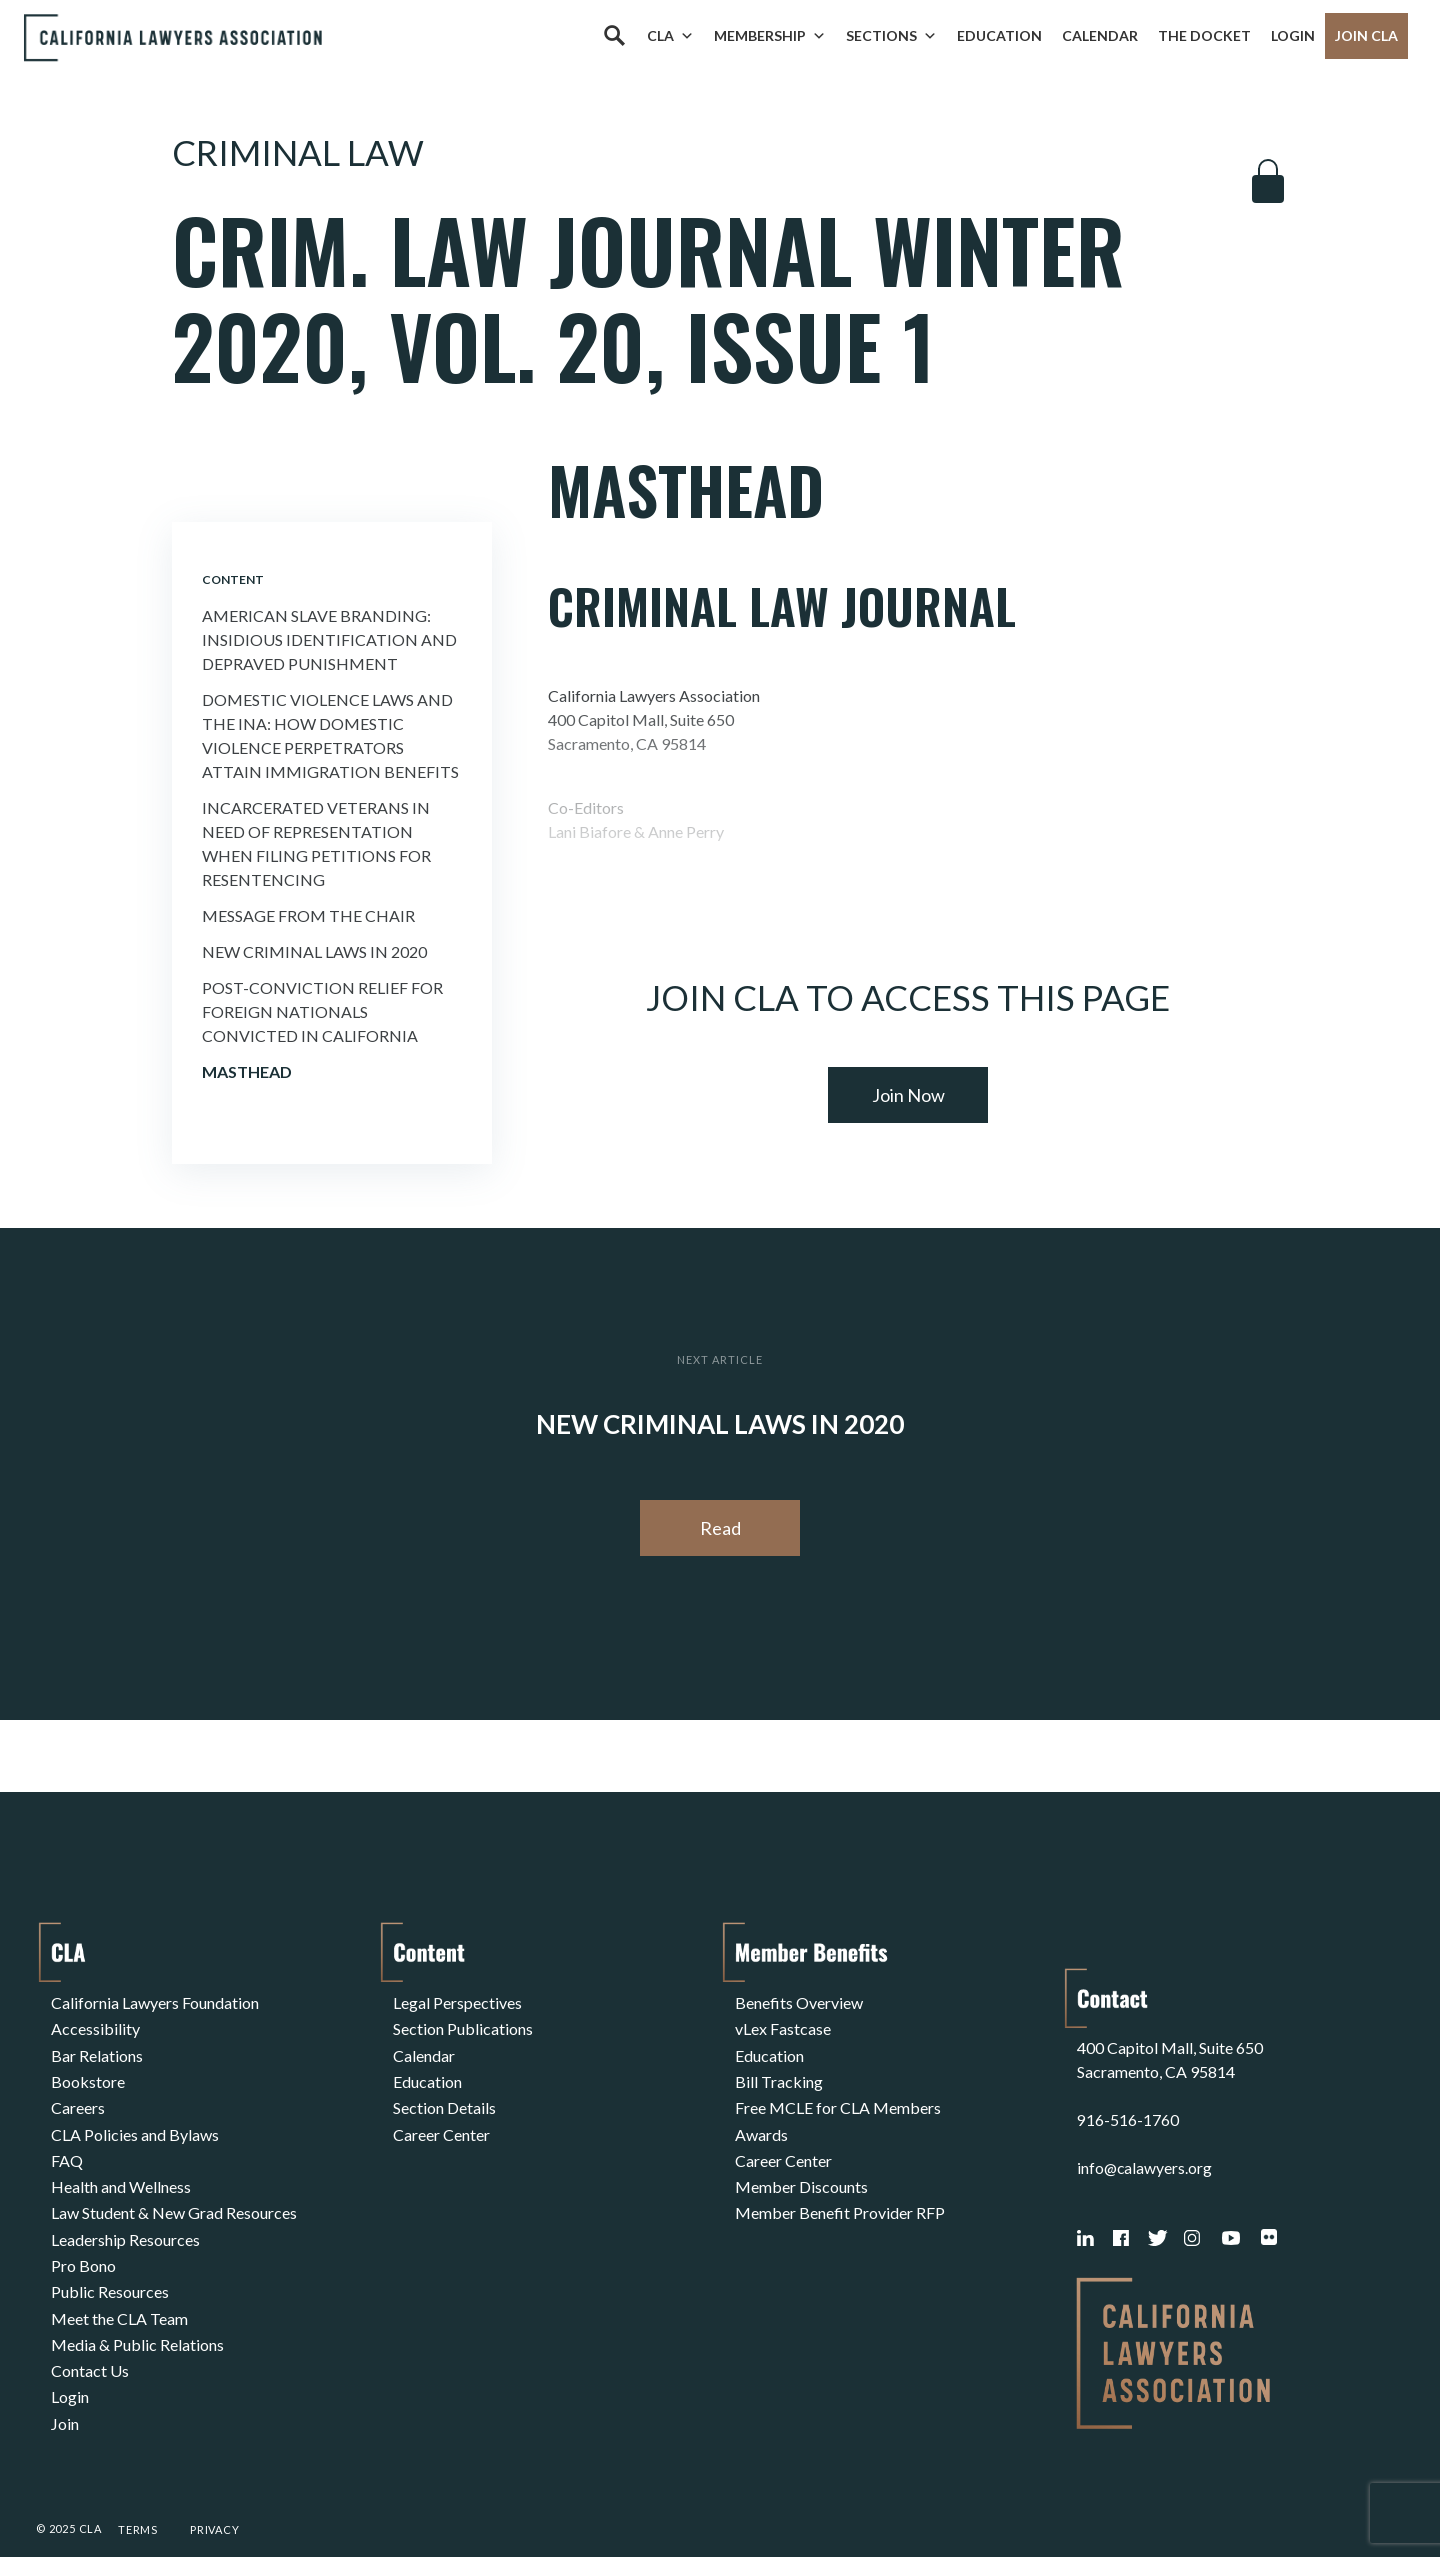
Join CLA (1366, 35)
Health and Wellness (121, 2169)
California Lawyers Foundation (155, 2001)
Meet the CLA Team (119, 2289)
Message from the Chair (308, 915)
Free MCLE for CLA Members (838, 2097)
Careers (78, 2097)
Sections (891, 36)
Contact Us (90, 2337)
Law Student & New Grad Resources (174, 2193)
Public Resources (110, 2265)
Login (1293, 35)
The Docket (1204, 35)
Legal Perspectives (457, 2001)
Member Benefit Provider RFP (840, 2193)
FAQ (67, 2145)
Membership (770, 36)
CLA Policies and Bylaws (135, 2121)
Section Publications (463, 2025)
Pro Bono (83, 2241)
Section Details (444, 2097)
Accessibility (95, 2025)
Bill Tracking (779, 2073)
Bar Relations (97, 2049)
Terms (138, 2490)
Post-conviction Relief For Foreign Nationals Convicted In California (322, 1011)
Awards (761, 2121)
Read (720, 1528)
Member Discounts (801, 2169)
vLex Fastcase (783, 2025)
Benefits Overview (799, 2001)
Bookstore (88, 2073)
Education (999, 35)
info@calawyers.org (1145, 2129)
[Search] (614, 36)
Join (65, 2385)
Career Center (441, 2121)
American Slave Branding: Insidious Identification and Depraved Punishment (329, 639)
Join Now (908, 1095)
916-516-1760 (1128, 2081)
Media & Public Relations (137, 2313)
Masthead (247, 1071)
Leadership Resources (125, 2217)
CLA (670, 36)
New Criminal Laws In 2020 (314, 951)
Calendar (1100, 35)
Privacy (215, 2490)
